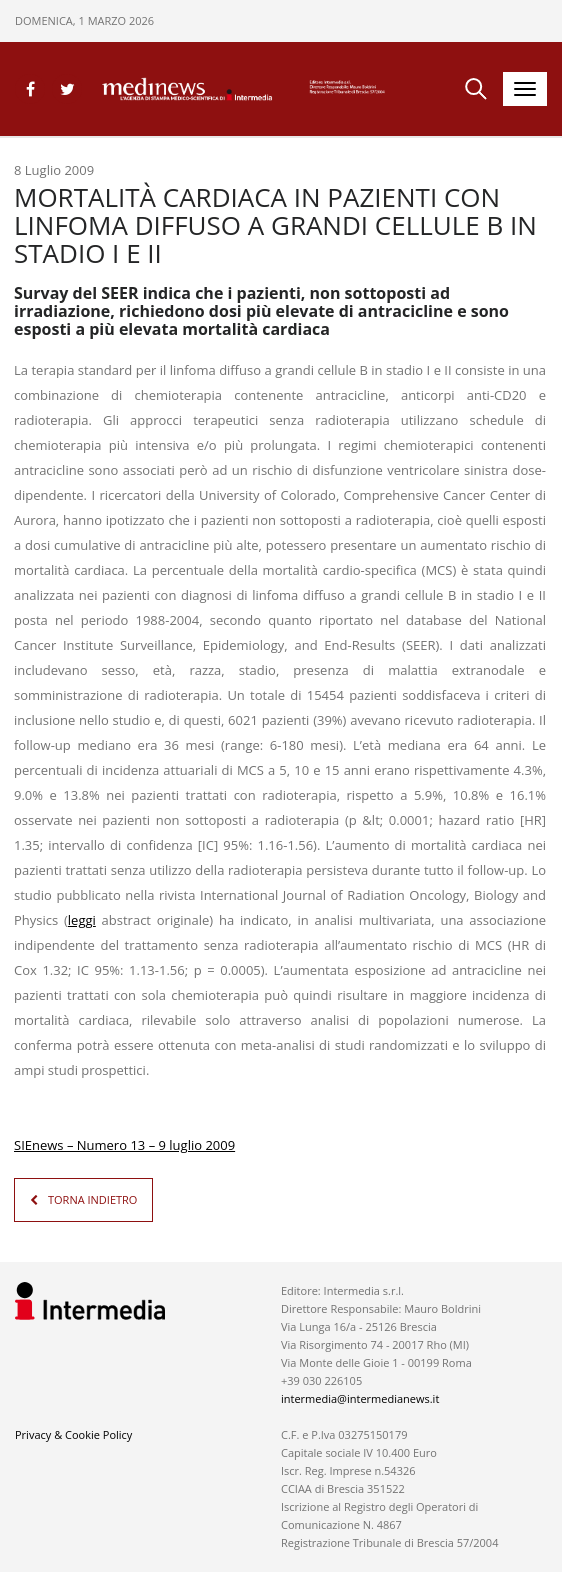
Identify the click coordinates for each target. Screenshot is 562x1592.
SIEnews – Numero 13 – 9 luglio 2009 (124, 1145)
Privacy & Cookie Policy (73, 1434)
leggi (82, 920)
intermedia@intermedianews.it (360, 1398)
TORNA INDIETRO (92, 1199)
